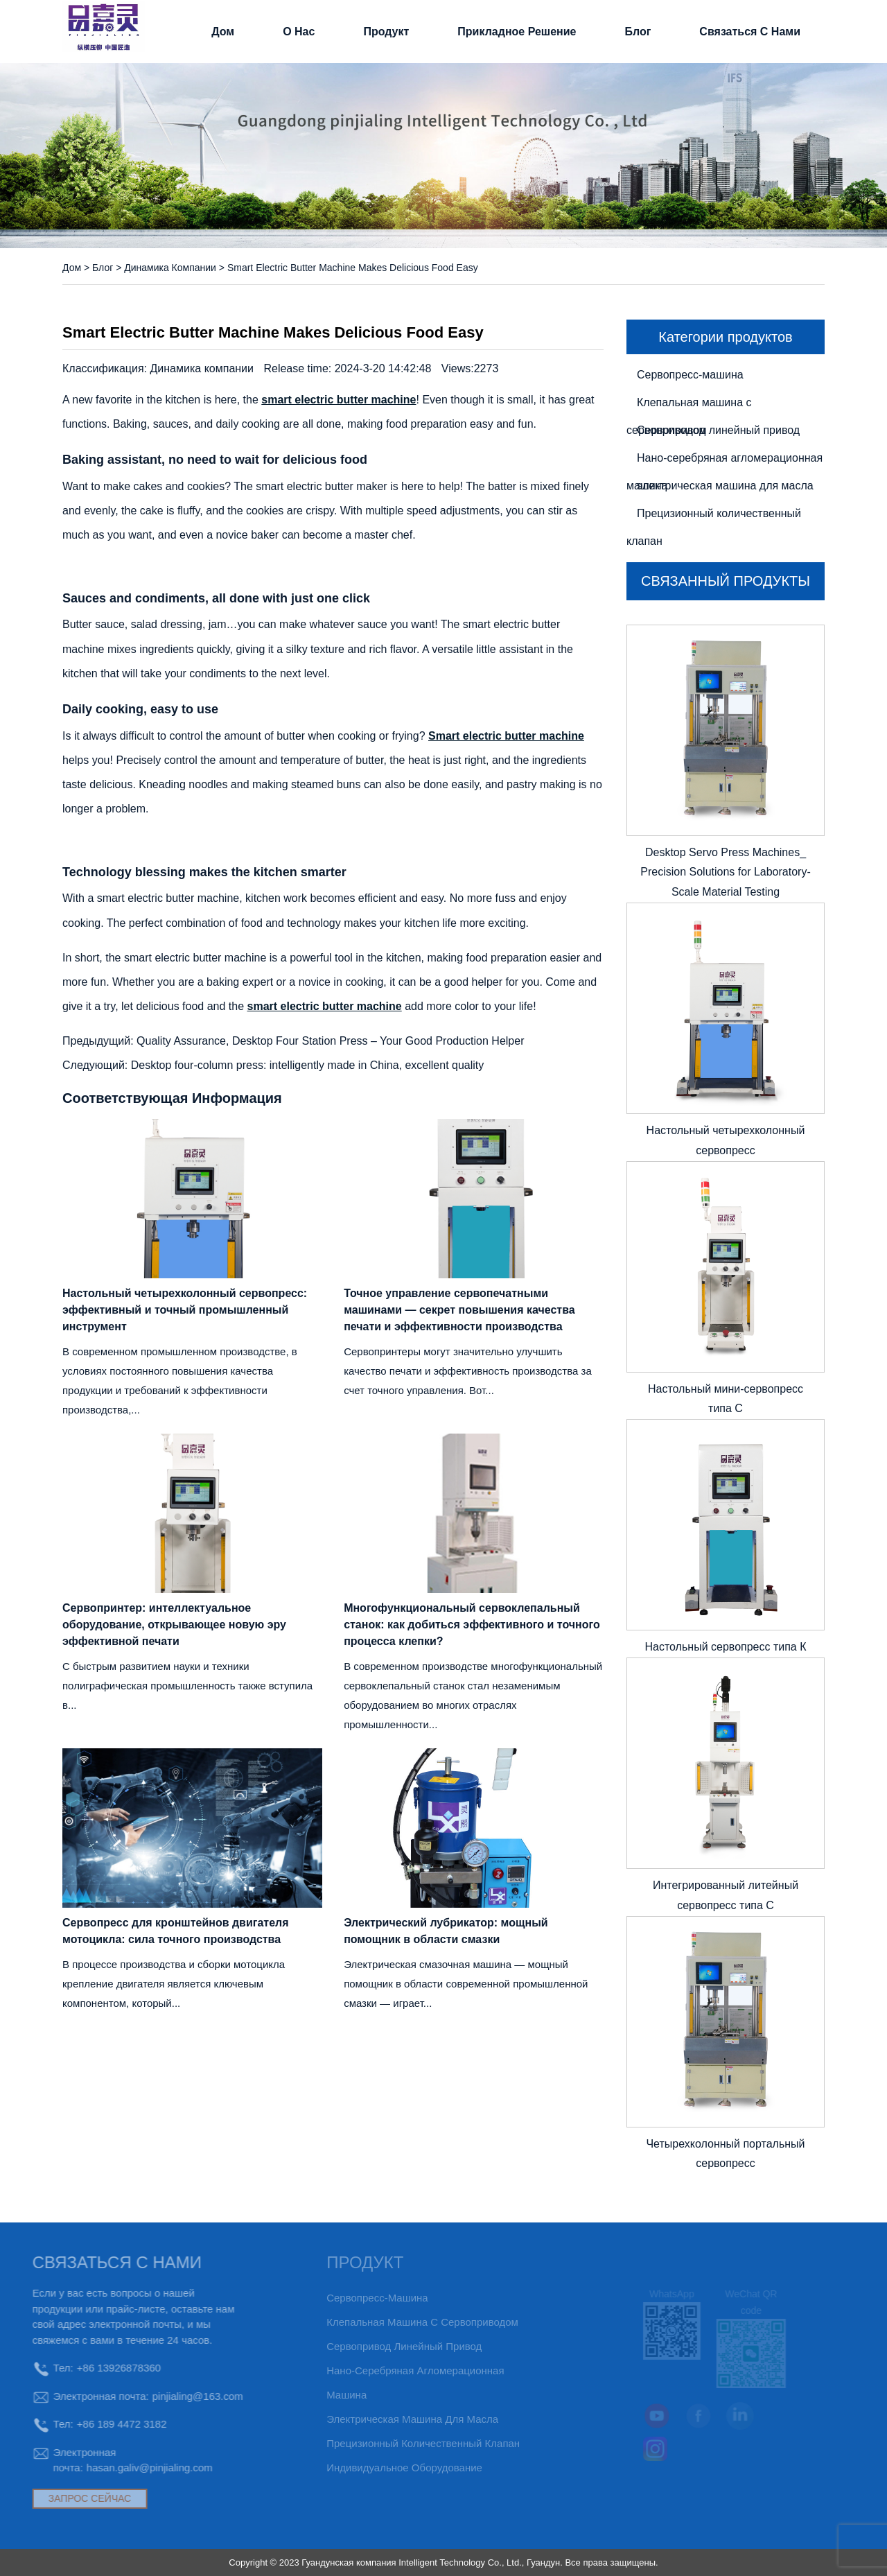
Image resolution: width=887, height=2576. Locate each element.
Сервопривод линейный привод (718, 430)
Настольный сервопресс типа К (725, 1647)
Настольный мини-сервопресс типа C (725, 1399)
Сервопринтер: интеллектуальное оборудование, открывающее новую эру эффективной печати (174, 1624)
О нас (299, 31)
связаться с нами (749, 31)
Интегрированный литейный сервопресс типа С (725, 1895)
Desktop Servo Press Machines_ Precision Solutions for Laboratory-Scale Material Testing (725, 872)
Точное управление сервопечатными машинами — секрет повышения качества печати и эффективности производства (459, 1309)
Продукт (386, 31)
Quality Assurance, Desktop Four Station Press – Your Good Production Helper (330, 1041)
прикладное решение (516, 31)
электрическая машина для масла (725, 485)
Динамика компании (170, 267)
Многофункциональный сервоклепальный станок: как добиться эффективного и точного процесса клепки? (472, 1624)
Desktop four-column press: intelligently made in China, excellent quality (307, 1065)
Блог (637, 31)
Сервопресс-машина (690, 375)
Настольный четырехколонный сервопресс (726, 1140)
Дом (222, 31)
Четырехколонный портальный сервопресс (725, 2154)
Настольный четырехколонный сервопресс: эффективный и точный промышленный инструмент (184, 1309)
